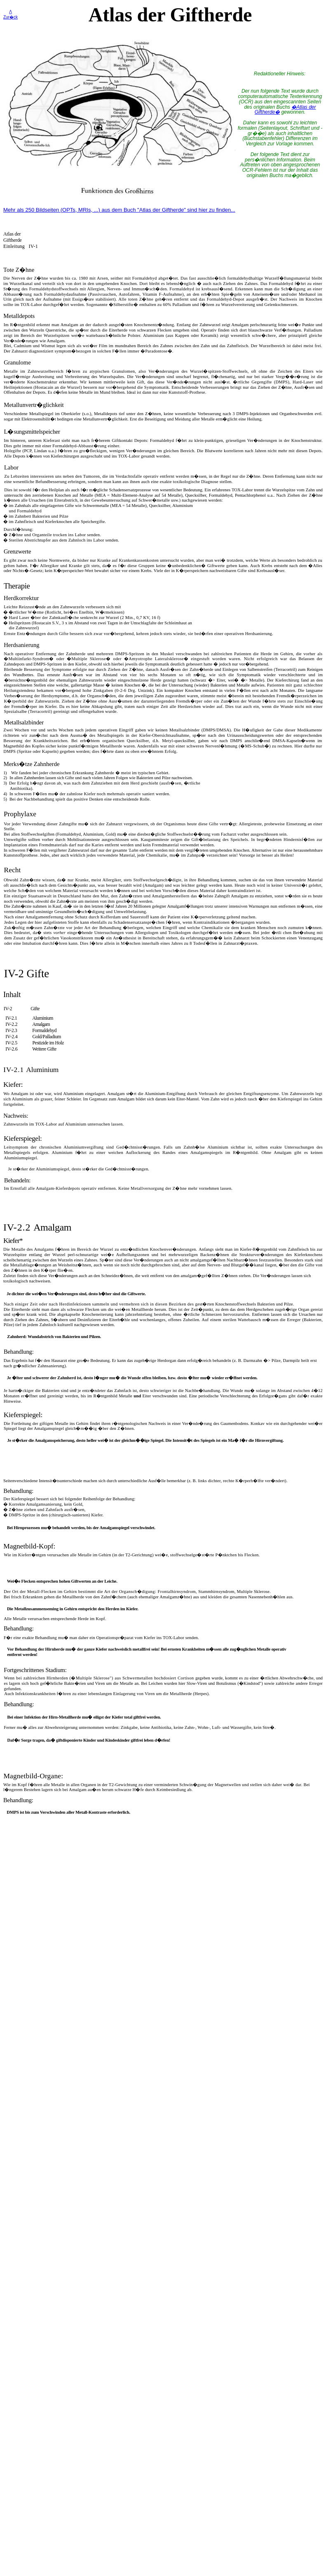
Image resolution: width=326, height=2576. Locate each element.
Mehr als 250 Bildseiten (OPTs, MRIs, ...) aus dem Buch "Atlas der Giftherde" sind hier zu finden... (119, 210)
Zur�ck (10, 17)
